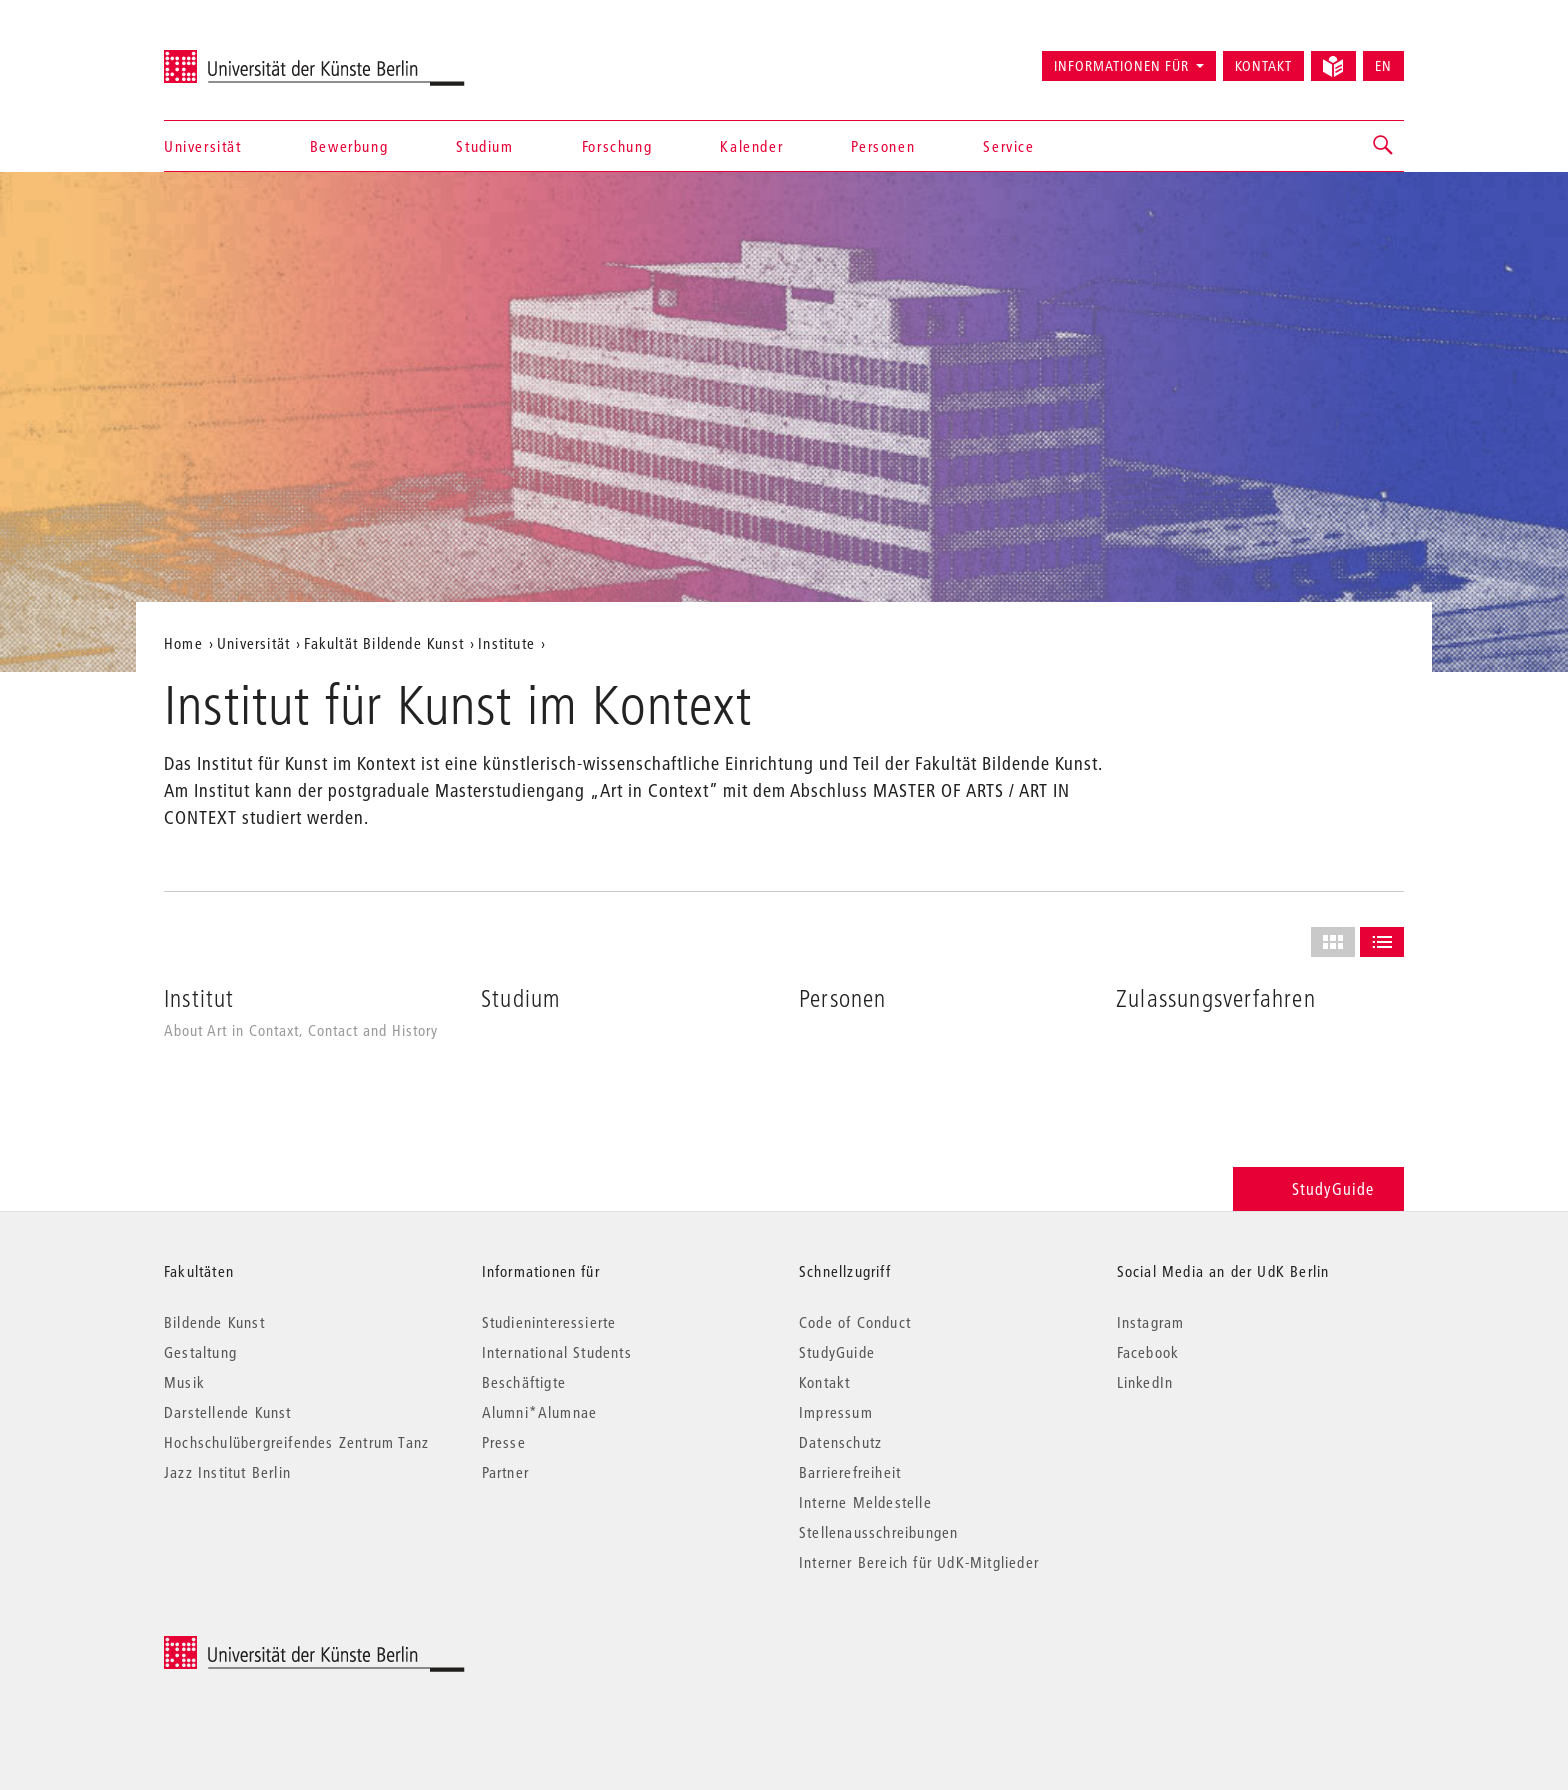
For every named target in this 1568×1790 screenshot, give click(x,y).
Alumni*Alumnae (540, 1412)
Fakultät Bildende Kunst (384, 643)
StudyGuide (1318, 1188)
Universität (203, 146)
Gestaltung (200, 1352)
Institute (506, 643)
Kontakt (1263, 66)
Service (1008, 146)
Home (183, 643)
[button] (1384, 146)
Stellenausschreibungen (878, 1532)
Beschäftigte (524, 1382)
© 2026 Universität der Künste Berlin (268, 1646)
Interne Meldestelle (865, 1502)
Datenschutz (840, 1442)
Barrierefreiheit (850, 1472)
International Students (557, 1352)
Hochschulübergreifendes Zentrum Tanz (296, 1442)
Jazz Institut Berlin (227, 1472)
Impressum (836, 1412)
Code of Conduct (855, 1322)
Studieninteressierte (549, 1322)
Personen (883, 146)
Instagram (1151, 1322)
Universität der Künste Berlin (242, 57)
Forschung (617, 146)
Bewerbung (349, 146)
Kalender (751, 146)
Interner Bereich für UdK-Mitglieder (919, 1562)
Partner (505, 1472)
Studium (484, 146)
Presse (504, 1442)
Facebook (1148, 1352)
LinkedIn (1145, 1382)
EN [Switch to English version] (1383, 66)
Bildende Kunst (214, 1322)
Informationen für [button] (1121, 66)
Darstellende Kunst (228, 1412)
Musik (184, 1382)
